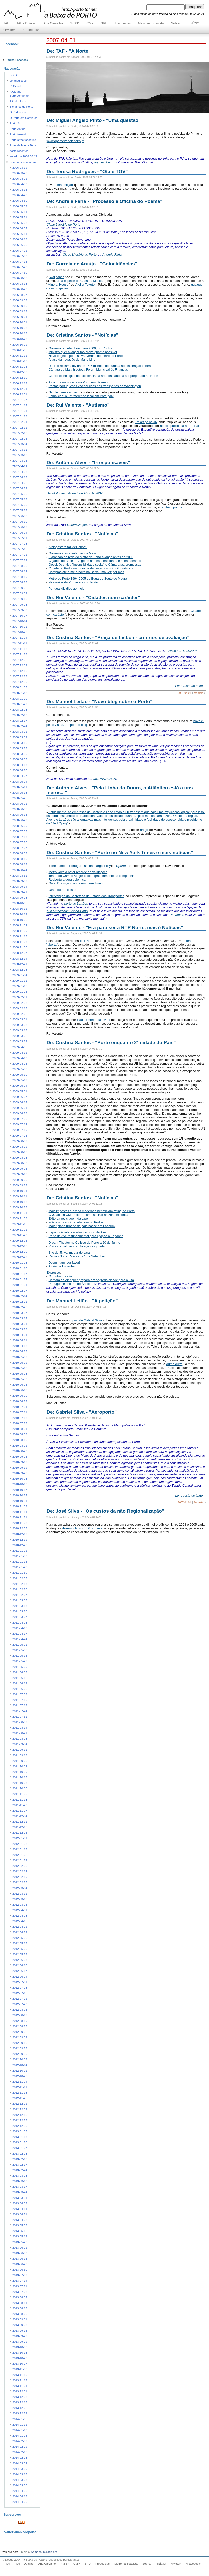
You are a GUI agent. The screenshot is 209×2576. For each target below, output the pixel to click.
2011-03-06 (19, 1600)
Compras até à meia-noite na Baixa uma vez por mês (86, 572)
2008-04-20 (19, 770)
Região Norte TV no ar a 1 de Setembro (77, 1256)
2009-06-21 (19, 1107)
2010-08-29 (19, 1451)
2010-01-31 (19, 1284)
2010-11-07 (19, 1506)
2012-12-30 (19, 2125)
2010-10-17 (19, 1489)
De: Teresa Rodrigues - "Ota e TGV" (87, 171)
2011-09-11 (19, 1749)
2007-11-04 (19, 637)
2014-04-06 (19, 2490)
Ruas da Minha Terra (23, 145)
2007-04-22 (19, 482)
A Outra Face (18, 101)
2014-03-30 (19, 2485)
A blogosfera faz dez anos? (68, 547)
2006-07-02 (19, 250)
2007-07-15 (19, 549)
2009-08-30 (19, 1163)
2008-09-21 (19, 892)
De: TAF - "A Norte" (69, 51)
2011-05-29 (19, 1666)
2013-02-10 (19, 2159)
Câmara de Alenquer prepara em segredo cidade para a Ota (91, 1280)
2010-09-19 (19, 1467)
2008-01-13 (19, 693)
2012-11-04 (19, 2081)
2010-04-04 (19, 1334)
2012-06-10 (19, 1965)
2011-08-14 (19, 1727)
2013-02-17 (19, 2164)
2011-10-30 (19, 1788)
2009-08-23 (19, 1157)
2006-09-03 (19, 300)
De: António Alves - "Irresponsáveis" (88, 462)
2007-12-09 (19, 665)
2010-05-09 (19, 1362)
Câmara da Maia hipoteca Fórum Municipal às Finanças (88, 369)
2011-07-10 (19, 1699)
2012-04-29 (19, 1932)
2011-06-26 (19, 1688)
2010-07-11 (19, 1412)
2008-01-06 (19, 687)
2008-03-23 (19, 748)
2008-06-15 (19, 814)
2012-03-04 (19, 1888)
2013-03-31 (19, 2197)
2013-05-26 (19, 2242)
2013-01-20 (19, 2142)
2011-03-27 (19, 1616)
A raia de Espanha (62, 1266)
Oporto (121, 866)
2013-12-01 (19, 2391)
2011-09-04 (19, 1744)
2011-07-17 (19, 1705)
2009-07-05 (19, 1118)
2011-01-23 (19, 1567)
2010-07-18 (19, 1417)
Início (23, 2551)
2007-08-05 (19, 565)
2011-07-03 (19, 1694)
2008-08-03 (19, 853)
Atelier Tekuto (85, 284)
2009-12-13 (19, 1246)
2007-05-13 (19, 499)
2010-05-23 (19, 1373)
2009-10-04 (19, 1190)
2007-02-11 (19, 427)
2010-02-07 (19, 1290)
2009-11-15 (19, 1224)
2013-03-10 (19, 2181)
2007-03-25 (19, 460)
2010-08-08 (19, 1434)
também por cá (171, 507)
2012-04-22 (19, 1926)
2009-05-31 (19, 1091)
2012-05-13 (19, 1943)
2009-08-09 (19, 1146)
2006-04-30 (19, 200)
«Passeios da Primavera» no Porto (73, 582)
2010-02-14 (19, 1296)
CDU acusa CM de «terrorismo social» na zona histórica (88, 1215)
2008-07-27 (19, 847)
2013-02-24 (19, 2170)
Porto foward (18, 134)
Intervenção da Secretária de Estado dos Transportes (86, 896)
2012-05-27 (19, 1954)
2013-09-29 (19, 2341)
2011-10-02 (19, 1766)
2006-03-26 (19, 173)
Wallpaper (56, 277)
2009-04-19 (19, 1058)
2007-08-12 (19, 571)
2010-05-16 (19, 1368)
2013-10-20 (19, 2358)
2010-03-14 (19, 1318)
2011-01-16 (19, 1561)
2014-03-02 (19, 2463)
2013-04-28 (19, 2219)
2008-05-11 (19, 787)
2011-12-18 (19, 1827)
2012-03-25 (19, 1904)
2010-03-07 (19, 1312)
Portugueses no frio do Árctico (70, 1284)
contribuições (18, 80)
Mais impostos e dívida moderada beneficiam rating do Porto (92, 1211)
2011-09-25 (19, 1760)
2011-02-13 (19, 1583)
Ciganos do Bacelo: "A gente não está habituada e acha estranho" (95, 561)
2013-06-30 (19, 2269)
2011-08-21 (19, 1733)
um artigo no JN (146, 422)
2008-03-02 (19, 731)
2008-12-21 (19, 964)
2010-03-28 (19, 1329)
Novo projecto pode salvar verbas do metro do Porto (86, 356)
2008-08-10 (19, 858)
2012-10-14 (19, 2065)
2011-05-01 (19, 1644)
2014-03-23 (19, 2479)
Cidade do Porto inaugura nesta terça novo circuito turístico (91, 568)
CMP (89, 23)
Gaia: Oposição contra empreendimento (77, 883)
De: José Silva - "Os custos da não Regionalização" (105, 1511)
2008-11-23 (19, 941)
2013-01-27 (19, 2147)
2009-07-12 (19, 1124)
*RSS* (74, 23)
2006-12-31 (19, 394)
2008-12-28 (19, 969)
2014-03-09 (19, 2468)
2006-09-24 (19, 316)
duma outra (174, 1364)
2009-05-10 (19, 1074)
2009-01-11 (19, 980)
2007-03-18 (19, 455)
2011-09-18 (19, 1755)
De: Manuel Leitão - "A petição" (82, 1300)
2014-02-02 (19, 2441)
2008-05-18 (19, 792)
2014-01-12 (19, 2424)
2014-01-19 (19, 2430)
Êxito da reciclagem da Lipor (69, 1218)
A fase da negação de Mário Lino (72, 359)
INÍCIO (194, 23)
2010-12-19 (19, 1539)
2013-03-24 (19, 2192)
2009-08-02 (19, 1141)
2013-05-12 (19, 2230)
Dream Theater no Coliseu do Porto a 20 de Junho (84, 1242)
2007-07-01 (19, 538)
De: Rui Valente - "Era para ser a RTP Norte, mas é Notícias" (115, 927)
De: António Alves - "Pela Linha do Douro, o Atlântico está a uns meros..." (119, 790)
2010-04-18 (19, 1345)
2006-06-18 (19, 239)
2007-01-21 (19, 410)
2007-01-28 (19, 416)
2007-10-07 (19, 615)
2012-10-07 (19, 2059)
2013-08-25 (19, 2313)
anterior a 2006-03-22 (23, 156)
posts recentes (19, 150)
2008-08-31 (19, 875)
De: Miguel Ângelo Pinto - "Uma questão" (94, 120)
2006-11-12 (19, 355)
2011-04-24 (19, 1639)
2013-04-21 (19, 2214)
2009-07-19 (19, 1129)
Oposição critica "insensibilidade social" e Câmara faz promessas (95, 564)
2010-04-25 (19, 1351)
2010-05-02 (19, 1357)
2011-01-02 (19, 1550)
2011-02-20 (19, 1589)
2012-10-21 (19, 2070)
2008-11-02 (19, 925)
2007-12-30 (19, 681)
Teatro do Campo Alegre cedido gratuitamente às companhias (92, 876)
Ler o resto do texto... (190, 686)
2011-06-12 (19, 1677)
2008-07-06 (19, 831)
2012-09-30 (19, 2053)
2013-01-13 (19, 2136)
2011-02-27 (19, 1594)
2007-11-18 (19, 648)
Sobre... (176, 23)
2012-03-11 (19, 1893)
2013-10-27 (19, 2363)
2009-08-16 (19, 1152)
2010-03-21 (19, 1323)
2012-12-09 (19, 2109)
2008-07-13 (19, 836)
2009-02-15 (19, 1008)
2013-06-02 (19, 2247)
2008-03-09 (19, 737)
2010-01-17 (19, 1273)
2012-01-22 (19, 1854)
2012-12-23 (19, 2120)
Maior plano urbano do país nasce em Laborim (82, 1226)
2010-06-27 (19, 1401)
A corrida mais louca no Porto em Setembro (80, 382)
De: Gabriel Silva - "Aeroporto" (82, 1412)
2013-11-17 (19, 2380)
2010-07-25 (19, 1423)
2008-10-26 (19, 919)
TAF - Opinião (26, 23)
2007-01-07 (19, 399)
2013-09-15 (19, 2330)
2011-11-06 (19, 1793)
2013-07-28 (19, 2291)
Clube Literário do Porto (63, 224)
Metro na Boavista (151, 23)
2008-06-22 (19, 820)
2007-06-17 (19, 527)
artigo (144, 830)
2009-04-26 (19, 1063)
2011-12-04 (19, 1816)
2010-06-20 (19, 1395)
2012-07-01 (19, 1982)
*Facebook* (31, 30)
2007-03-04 (19, 444)
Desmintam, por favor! (64, 1262)
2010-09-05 (19, 1456)
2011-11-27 (19, 1810)
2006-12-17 (19, 383)
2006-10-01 (19, 322)
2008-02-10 (19, 715)
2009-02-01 (19, 997)
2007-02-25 (19, 438)
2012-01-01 (19, 1838)
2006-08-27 (19, 294)
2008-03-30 (19, 753)
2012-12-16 (19, 2114)
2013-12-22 (19, 2407)
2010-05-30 (19, 1379)
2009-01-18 (19, 986)
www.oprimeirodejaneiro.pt (65, 141)
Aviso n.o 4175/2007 (182, 651)
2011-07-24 (19, 1711)
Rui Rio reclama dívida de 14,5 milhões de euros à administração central (100, 366)
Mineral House (58, 284)
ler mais (198, 693)
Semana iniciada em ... (24, 162)
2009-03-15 (19, 1030)
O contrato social (61, 1276)
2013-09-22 (19, 2336)
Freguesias (123, 23)
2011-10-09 (19, 1771)
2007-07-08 (19, 543)
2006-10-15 (19, 333)
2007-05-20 (19, 504)
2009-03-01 (19, 1019)
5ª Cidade (16, 86)
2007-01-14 (19, 405)
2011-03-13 (19, 1605)
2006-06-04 (19, 228)
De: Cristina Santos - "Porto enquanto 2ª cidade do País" (111, 1042)
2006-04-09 (19, 184)
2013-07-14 (19, 2280)
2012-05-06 (19, 1937)
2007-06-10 (19, 521)
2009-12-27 (19, 1257)
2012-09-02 (19, 2031)
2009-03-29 (19, 1041)
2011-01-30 (19, 1572)
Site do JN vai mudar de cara (69, 1252)
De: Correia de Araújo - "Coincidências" (92, 263)
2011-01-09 (19, 1556)
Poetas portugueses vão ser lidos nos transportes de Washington (95, 386)
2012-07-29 (19, 2004)
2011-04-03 (19, 1622)
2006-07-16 (19, 261)
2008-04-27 (19, 775)
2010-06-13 (19, 1390)
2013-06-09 (19, 2253)
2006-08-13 (19, 283)
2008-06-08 (19, 809)
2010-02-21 (19, 1301)
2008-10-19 (19, 914)
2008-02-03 (19, 709)
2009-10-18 (19, 1201)
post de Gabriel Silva (87, 1320)
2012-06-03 (19, 1959)
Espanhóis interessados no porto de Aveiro (79, 1232)
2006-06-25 (19, 244)
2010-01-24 (19, 1279)
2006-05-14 (19, 211)
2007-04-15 (19, 477)
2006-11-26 (19, 366)
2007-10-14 (19, 621)
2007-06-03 (19, 516)
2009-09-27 (19, 1185)
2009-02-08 (19, 1002)
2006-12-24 (19, 388)
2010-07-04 (19, 1406)
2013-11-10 (19, 2374)
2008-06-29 (19, 825)
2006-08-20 (19, 289)
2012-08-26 (19, 2026)
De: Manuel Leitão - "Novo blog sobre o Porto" (99, 701)
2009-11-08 (19, 1218)
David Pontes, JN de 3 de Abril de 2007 (75, 493)
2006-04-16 (19, 189)
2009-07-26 (19, 1135)
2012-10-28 (19, 2076)
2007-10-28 (19, 632)
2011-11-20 (19, 1805)
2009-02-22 (19, 1013)
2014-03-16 (19, 2474)
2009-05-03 (19, 1069)
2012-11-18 (19, 2092)
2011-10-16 (19, 1777)
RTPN (84, 941)
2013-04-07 (19, 2203)
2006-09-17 (19, 311)
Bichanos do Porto (21, 106)
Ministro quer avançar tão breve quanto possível (83, 352)
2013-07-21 (19, 2286)
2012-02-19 (19, 1876)
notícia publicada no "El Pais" (181, 426)
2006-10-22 (19, 339)
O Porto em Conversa (23, 117)
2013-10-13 (19, 2352)
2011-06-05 (19, 1672)
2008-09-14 (19, 886)
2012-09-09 (19, 2037)
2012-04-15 (19, 1921)
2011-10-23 (19, 1782)
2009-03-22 (19, 1035)
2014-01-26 (19, 2435)
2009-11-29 (19, 1235)
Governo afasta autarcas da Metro (73, 553)
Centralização (77, 525)
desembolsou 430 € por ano (82, 1528)
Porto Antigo (17, 128)
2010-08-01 (19, 1428)
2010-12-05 (19, 1528)
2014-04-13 (19, 2496)
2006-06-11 (19, 233)
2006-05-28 (19, 222)
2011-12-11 (19, 1821)
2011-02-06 (19, 1578)
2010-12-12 (19, 1534)
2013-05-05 (19, 2225)
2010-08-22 (19, 1445)
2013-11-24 (19, 2385)
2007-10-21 (19, 626)
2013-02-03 (19, 2153)
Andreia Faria (112, 254)
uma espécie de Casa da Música (80, 281)
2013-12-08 (19, 2396)
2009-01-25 (19, 991)
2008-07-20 (19, 842)
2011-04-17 (19, 1633)
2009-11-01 (19, 1212)
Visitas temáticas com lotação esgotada (77, 1246)
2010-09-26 (19, 1473)
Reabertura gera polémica (67, 879)
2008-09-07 (19, 881)
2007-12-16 (19, 670)
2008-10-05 (19, 903)
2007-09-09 (19, 593)
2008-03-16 (19, 742)
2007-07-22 (19, 554)
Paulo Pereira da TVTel (93, 1020)
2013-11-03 (19, 2369)
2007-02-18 (19, 433)
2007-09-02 (19, 587)
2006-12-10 (19, 377)
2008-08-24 (19, 870)
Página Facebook (17, 59)
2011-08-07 (19, 1722)
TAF (6, 23)
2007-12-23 (19, 676)
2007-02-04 (19, 421)
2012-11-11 (19, 2087)
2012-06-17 (19, 1970)
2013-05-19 (19, 2236)
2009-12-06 (19, 1240)
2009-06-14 (19, 1102)
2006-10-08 (19, 327)
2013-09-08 (19, 2324)
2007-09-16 (19, 598)
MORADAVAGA (104, 779)
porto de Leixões (76, 903)
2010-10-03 (19, 1478)
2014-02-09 (19, 2446)
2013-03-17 (19, 2186)
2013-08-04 (19, 2297)
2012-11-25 (19, 2098)
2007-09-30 (19, 610)
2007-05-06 (19, 493)
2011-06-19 (19, 1683)
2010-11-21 (19, 1517)
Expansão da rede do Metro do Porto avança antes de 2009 (91, 557)
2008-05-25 (19, 798)
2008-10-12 (19, 908)
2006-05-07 (19, 206)
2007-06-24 (19, 532)
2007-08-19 (19, 576)
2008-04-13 (19, 764)
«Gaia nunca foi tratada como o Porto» (76, 1222)
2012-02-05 (19, 1865)
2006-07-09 (19, 256)
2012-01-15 (19, 1849)
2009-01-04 (19, 975)
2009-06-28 (19, 1113)
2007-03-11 (19, 449)
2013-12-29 (19, 2413)
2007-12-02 (19, 659)
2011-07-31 (19, 1716)
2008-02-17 (19, 720)
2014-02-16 (19, 2452)
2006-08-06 (19, 278)
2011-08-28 (19, 1738)
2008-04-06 (19, 759)
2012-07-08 (19, 1987)
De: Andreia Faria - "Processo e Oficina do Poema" (104, 201)
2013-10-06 (19, 2347)
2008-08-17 (19, 864)
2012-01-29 (19, 1860)
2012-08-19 (19, 2020)
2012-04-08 (19, 1915)
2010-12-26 (19, 1545)
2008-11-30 (19, 947)
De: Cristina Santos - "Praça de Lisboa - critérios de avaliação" (118, 637)
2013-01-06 (19, 2131)
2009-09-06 (19, 1168)
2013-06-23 (19, 2264)
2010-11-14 (19, 1511)
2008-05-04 (19, 781)
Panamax (176, 915)
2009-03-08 (19, 1024)
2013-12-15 (19, 2402)
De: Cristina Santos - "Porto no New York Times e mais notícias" (120, 852)
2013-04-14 (19, 2208)
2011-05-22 (19, 1661)
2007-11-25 (19, 654)
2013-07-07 (19, 2275)
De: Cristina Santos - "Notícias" (82, 335)
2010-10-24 (19, 1495)
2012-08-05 (19, 2009)
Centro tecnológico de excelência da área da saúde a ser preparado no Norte (103, 376)
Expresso (53, 1272)
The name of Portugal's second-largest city (80, 866)
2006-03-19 (19, 167)
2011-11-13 (19, 1799)
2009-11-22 (19, 1229)
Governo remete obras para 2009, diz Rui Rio (81, 348)
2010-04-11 (19, 1340)
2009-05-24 (19, 1085)
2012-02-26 (19, 1882)
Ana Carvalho (53, 23)
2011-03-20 (19, 1611)
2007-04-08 (19, 471)
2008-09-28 (19, 897)
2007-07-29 (19, 560)
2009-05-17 (19, 1080)
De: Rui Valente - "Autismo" (78, 405)
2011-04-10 (19, 1628)
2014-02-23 (19, 2457)
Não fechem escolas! (64, 392)
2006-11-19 (19, 361)
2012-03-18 (19, 1899)
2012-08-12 (19, 2015)
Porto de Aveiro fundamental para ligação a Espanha (86, 1236)
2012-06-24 (19, 1976)
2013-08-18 (19, 2308)
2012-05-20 (19, 1948)
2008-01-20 (19, 698)
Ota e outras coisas (62, 890)
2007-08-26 (19, 582)
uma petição (64, 185)
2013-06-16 (19, 2258)
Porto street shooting (23, 139)
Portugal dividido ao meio (67, 588)
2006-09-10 (19, 305)
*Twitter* (9, 30)
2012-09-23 (19, 2048)
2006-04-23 (19, 195)
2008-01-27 (19, 704)
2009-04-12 (19, 1052)
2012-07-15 (19, 1993)
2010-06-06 (19, 1384)
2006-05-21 (19, 217)
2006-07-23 (19, 267)
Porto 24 (15, 123)
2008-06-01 (19, 803)
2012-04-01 (19, 1910)
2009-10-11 (19, 1196)
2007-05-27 (19, 510)
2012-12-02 (19, 2103)
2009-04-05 (19, 1047)
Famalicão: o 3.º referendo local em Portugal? (81, 396)
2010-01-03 (19, 1262)
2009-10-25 (19, 1207)
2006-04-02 (19, 178)
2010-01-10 (19, 1268)
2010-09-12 (19, 1462)
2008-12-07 (19, 952)
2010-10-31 (19, 1500)
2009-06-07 (19, 1096)
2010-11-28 (19, 1522)
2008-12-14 (19, 958)
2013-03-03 (19, 2175)
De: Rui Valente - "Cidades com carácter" (93, 597)
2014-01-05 (19, 2419)
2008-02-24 (19, 726)
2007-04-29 (19, 488)
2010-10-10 (19, 1484)
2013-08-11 (19, 2302)
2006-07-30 (19, 272)
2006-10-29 (19, 344)
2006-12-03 (19, 372)
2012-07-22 (19, 1998)
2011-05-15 (19, 1655)
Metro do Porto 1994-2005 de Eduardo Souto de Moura (88, 578)
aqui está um (103, 162)
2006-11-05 (19, 350)
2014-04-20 (19, 2501)
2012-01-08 (19, 1843)
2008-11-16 (19, 936)
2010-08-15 (19, 1439)
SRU (104, 23)
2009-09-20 (19, 1179)
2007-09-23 (19, 604)
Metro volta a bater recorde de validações (78, 872)
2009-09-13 (19, 1174)
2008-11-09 (19, 930)
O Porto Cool (18, 112)
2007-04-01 (184, 693)
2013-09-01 (19, 2319)
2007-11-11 (19, 643)
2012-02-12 (19, 1871)
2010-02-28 (19, 1307)
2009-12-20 (19, 1251)
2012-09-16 (19, 2042)
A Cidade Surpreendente (19, 93)
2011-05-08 (19, 1650)
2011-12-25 (19, 1832)
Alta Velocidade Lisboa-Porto (67, 911)
